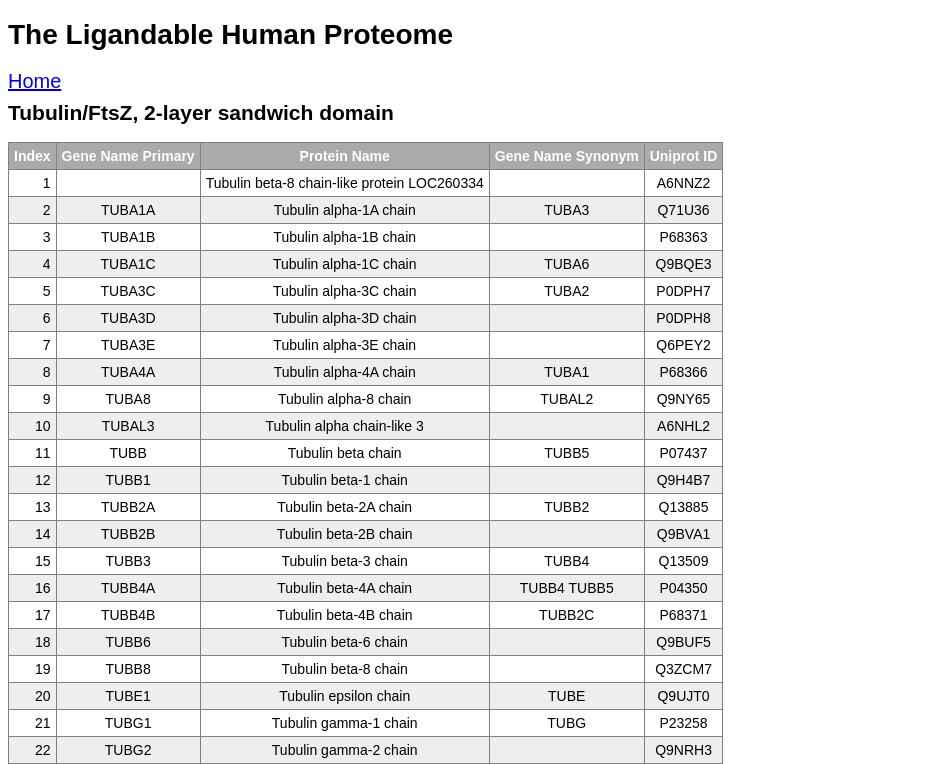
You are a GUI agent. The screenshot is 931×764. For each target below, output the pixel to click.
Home (34, 81)
